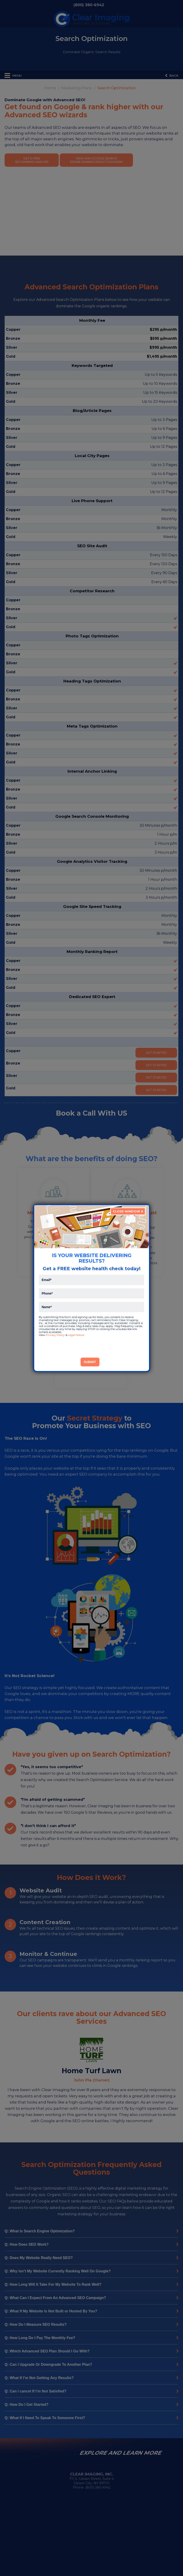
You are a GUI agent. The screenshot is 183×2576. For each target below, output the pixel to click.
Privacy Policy (55, 1335)
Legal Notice (76, 1335)
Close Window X (128, 1211)
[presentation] (91, 1348)
